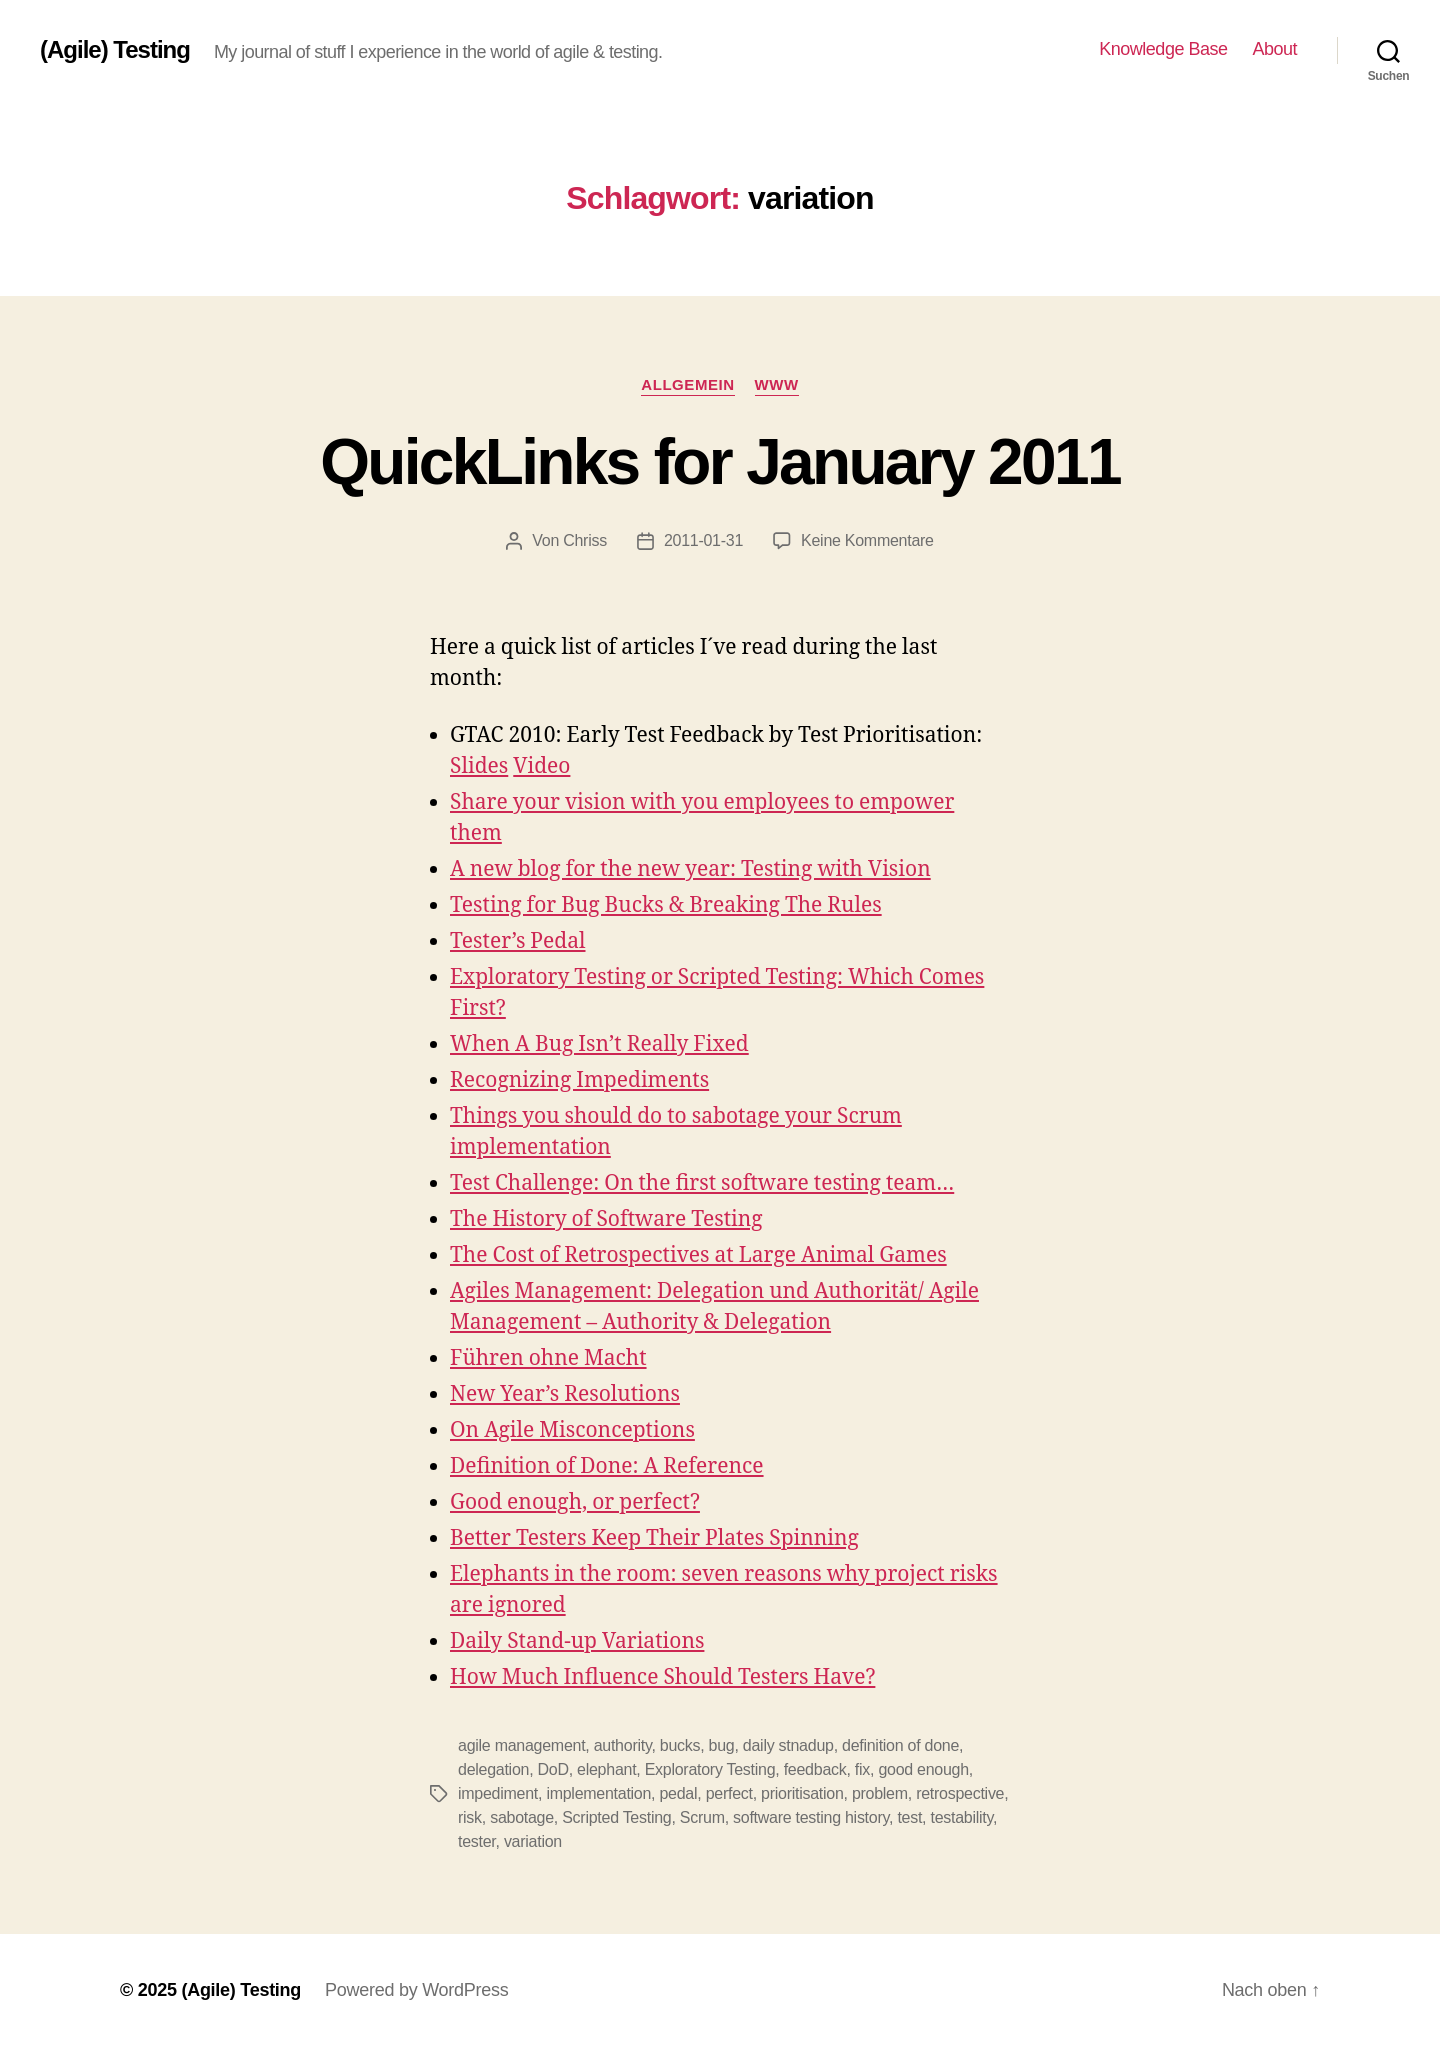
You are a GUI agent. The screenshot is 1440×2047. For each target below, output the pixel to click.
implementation (598, 1793)
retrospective (960, 1793)
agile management (521, 1745)
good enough (923, 1769)
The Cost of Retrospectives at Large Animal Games (698, 1255)
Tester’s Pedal (518, 941)
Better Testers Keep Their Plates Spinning (654, 1538)
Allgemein (687, 384)
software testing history (811, 1817)
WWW (777, 384)
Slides (479, 766)
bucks (680, 1745)
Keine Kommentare (867, 540)
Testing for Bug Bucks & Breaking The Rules (666, 905)
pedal (678, 1793)
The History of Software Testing (606, 1219)
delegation (493, 1769)
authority (623, 1745)
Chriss (585, 540)
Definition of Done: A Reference (607, 1466)
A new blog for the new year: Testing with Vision (690, 869)
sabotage (522, 1817)
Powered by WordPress (416, 1990)
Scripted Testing (616, 1817)
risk (470, 1817)
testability (961, 1817)
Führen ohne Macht (548, 1358)
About (1274, 49)
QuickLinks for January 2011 (720, 462)
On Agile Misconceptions (572, 1430)
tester (477, 1841)
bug (722, 1745)
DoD (553, 1769)
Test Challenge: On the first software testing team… (702, 1183)
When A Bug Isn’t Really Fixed (599, 1044)
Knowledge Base (1163, 49)
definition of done (900, 1745)
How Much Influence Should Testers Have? (662, 1677)
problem (880, 1793)
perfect (729, 1793)
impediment (498, 1793)
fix (862, 1769)
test (909, 1817)
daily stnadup (788, 1745)
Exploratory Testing (710, 1769)
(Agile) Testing (115, 50)
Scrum (702, 1817)
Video (541, 766)
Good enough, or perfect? (575, 1502)
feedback (815, 1769)
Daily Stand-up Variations (577, 1641)
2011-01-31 (703, 540)
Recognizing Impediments (579, 1080)
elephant (606, 1769)
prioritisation (802, 1793)
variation (533, 1841)
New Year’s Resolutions (565, 1394)
